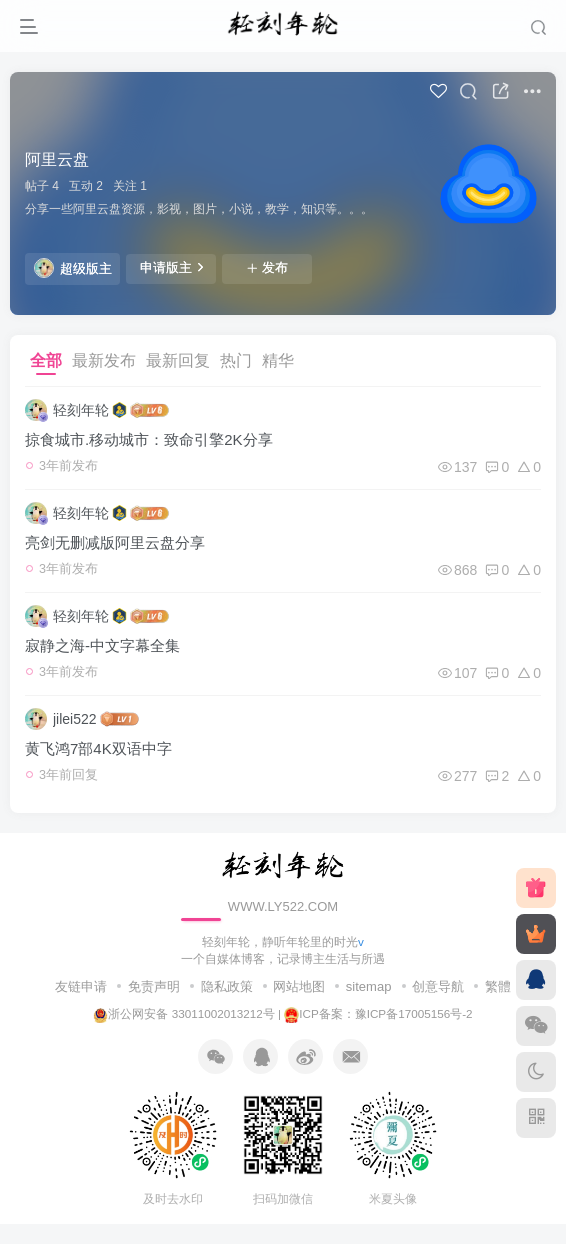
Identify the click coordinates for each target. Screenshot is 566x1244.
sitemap (369, 986)
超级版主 (73, 268)
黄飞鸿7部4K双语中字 (98, 748)
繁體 (498, 986)
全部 (46, 360)
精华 (278, 360)
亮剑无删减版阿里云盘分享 (115, 542)
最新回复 (178, 360)
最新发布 (104, 360)
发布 (267, 268)
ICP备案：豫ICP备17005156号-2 (378, 1013)
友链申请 (81, 986)
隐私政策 (227, 986)
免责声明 (154, 986)
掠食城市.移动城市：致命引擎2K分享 (149, 439)
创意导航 (438, 986)
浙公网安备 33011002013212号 (183, 1013)
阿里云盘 (57, 159)
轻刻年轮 (81, 410)
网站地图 (299, 986)
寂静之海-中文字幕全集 (102, 645)
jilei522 (75, 719)
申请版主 (171, 267)
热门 (236, 360)
